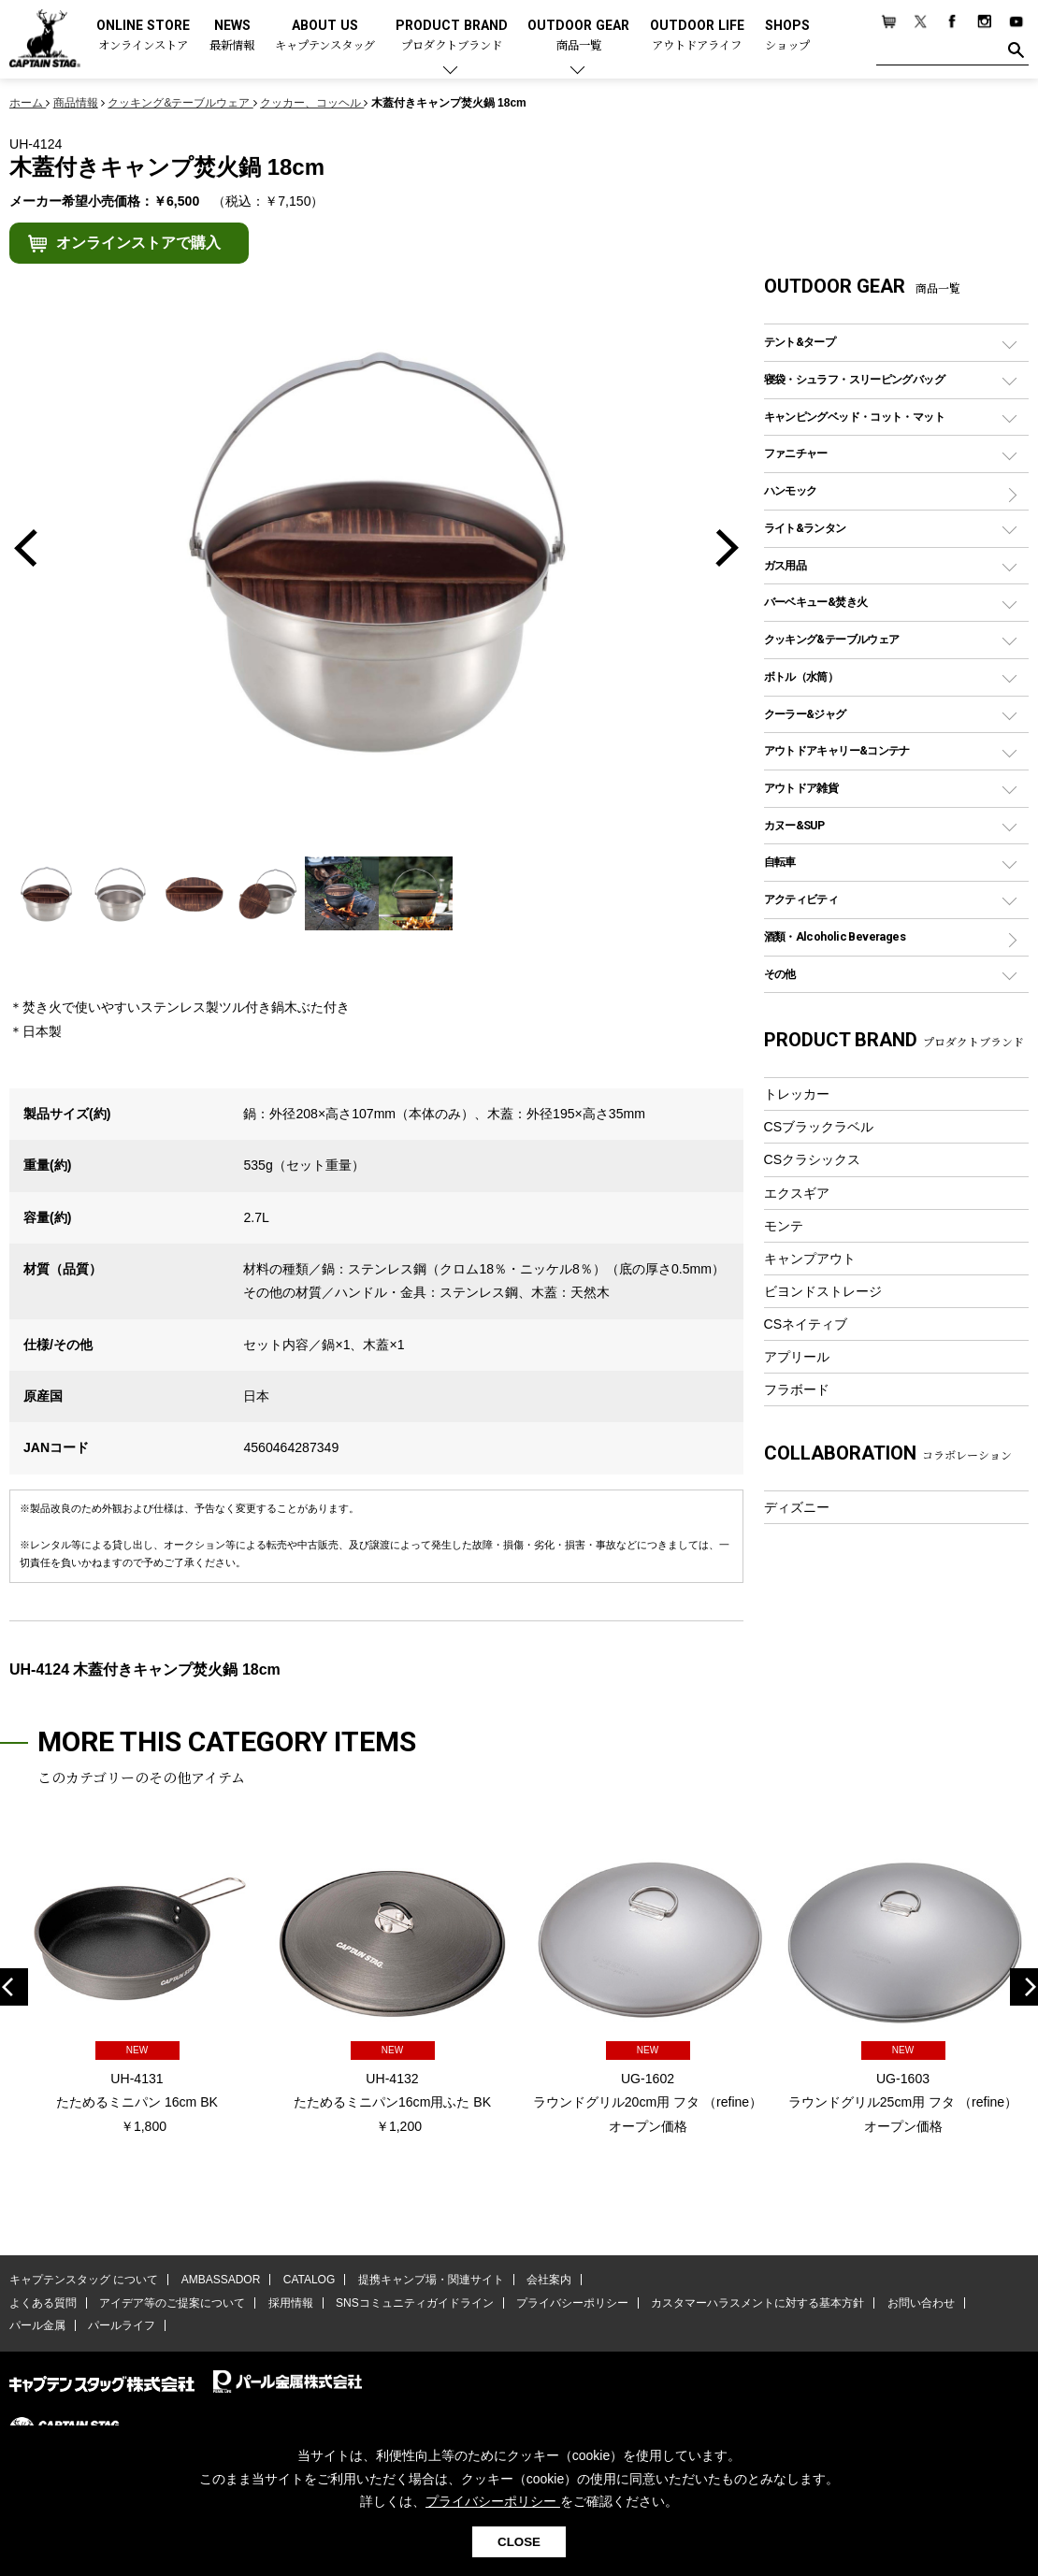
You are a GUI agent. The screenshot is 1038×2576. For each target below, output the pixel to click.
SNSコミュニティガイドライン (415, 2303)
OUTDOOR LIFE (697, 36)
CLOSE (519, 2542)
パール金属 (37, 2325)
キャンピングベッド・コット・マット (854, 417)
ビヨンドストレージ (823, 1291)
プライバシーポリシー (572, 2303)
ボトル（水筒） (801, 676)
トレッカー (796, 1094)
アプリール (796, 1356)
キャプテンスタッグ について (83, 2279)
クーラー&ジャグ (805, 714)
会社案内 (548, 2279)
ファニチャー (796, 453)
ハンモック (790, 490)
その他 (780, 974)
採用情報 (290, 2303)
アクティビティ (801, 899)
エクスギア (796, 1193)
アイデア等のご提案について (172, 2303)
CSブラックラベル (819, 1126)
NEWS (231, 36)
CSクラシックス (812, 1159)
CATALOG (309, 2279)
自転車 (780, 862)
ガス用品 (785, 565)
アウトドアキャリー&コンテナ (837, 750)
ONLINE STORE (143, 36)
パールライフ (121, 2325)
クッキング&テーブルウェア (832, 639)
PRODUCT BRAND (452, 36)
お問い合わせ (921, 2303)
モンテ (783, 1225)
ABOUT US (325, 36)
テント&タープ (800, 342)
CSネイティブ (806, 1324)
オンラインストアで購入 (138, 243)
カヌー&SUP (794, 825)
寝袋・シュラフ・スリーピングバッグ (854, 379)
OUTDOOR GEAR (578, 36)
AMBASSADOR (221, 2279)
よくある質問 (43, 2303)
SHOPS (787, 36)
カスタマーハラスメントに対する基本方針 (757, 2303)
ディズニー (796, 1507)
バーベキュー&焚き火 (816, 602)
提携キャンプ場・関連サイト (431, 2279)
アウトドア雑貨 (801, 788)
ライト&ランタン (805, 528)
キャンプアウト (810, 1258)
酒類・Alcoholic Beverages (834, 936)
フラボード (796, 1389)
